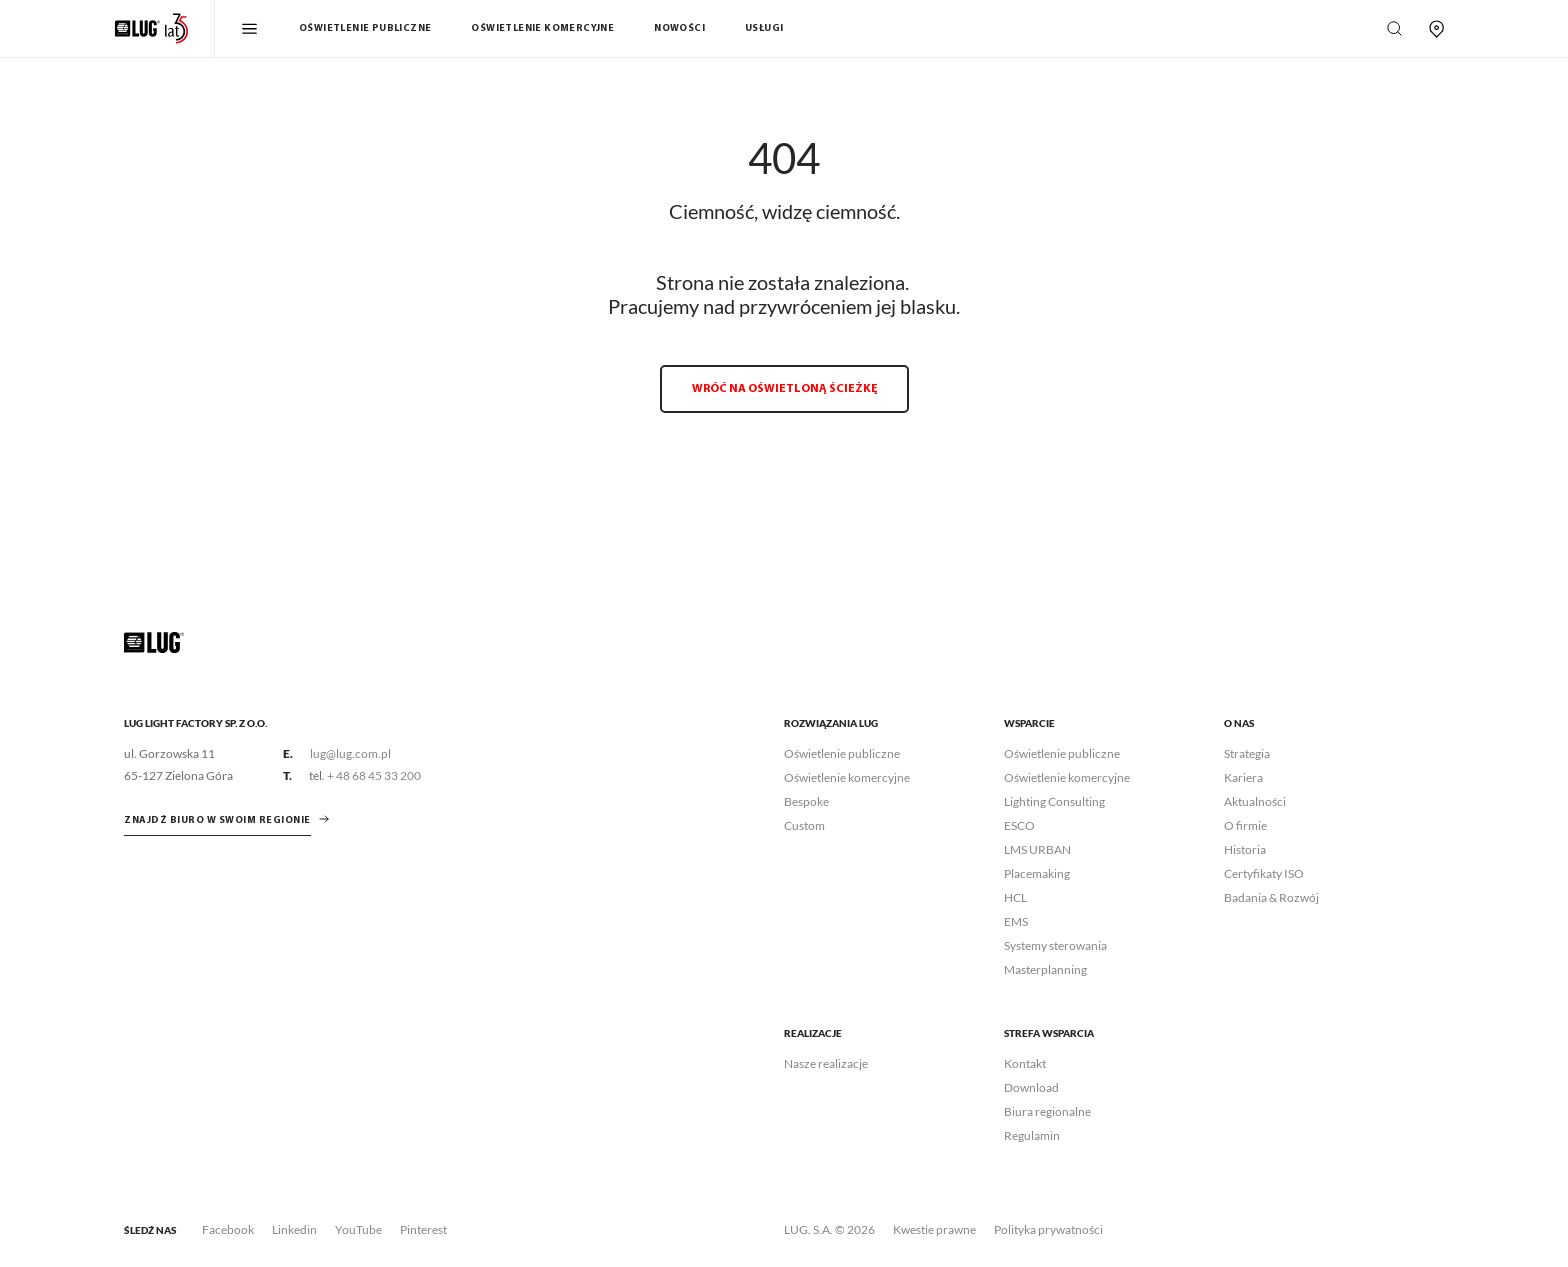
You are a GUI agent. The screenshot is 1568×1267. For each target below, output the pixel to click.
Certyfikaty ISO (1264, 873)
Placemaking (1037, 873)
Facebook (228, 1229)
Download (1031, 1087)
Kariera (1243, 777)
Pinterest (423, 1229)
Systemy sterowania (1055, 945)
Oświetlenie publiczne (365, 28)
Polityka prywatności (1048, 1229)
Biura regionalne (1047, 1111)
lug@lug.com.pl (350, 753)
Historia (1245, 849)
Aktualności (1255, 801)
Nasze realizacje (826, 1063)
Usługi (764, 28)
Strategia (1247, 753)
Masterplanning (1045, 969)
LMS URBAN (1037, 849)
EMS (1016, 921)
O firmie (1245, 825)
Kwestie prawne (934, 1229)
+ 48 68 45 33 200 (374, 775)
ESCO (1019, 825)
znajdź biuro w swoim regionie (217, 820)
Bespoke (806, 801)
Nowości (679, 28)
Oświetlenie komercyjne (542, 28)
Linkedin (294, 1229)
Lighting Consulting (1054, 801)
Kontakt (1025, 1063)
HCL (1015, 897)
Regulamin (1032, 1135)
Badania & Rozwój (1271, 897)
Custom (804, 825)
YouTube (358, 1229)
